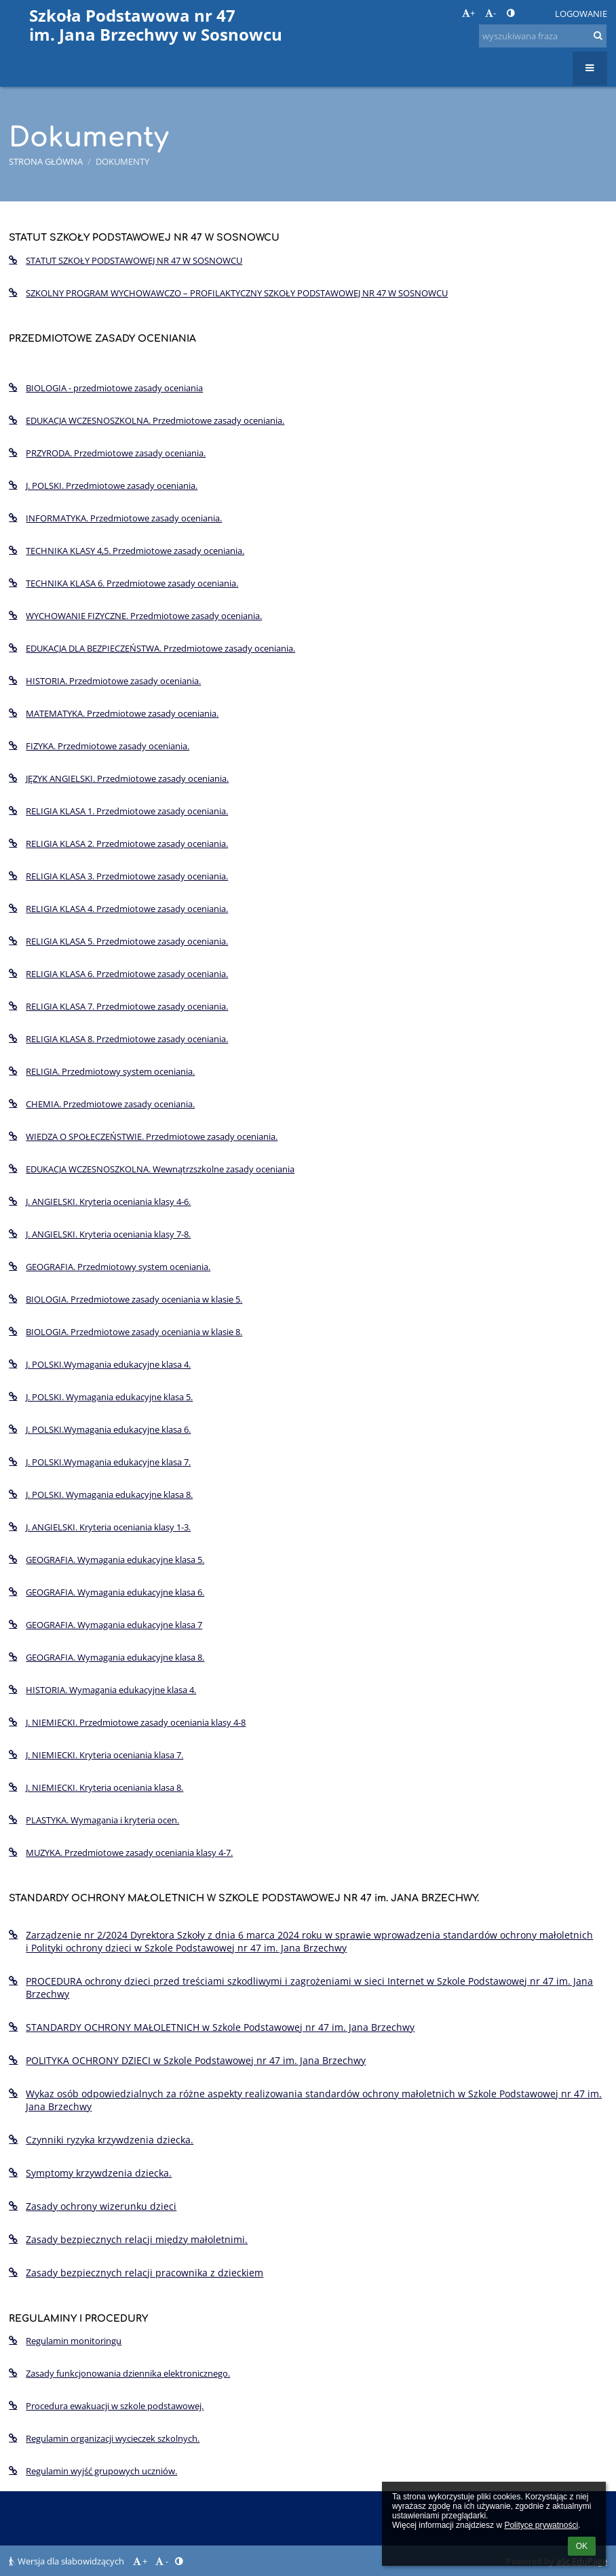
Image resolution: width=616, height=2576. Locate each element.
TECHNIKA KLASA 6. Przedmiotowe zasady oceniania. (123, 583)
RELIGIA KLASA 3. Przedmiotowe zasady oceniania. (118, 876)
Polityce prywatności (541, 2525)
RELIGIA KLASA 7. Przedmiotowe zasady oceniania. (118, 1006)
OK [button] (582, 2546)
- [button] (490, 13)
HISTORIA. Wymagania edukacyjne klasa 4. (102, 1690)
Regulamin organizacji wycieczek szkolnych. (104, 2438)
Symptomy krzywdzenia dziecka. (90, 2172)
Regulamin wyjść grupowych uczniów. (93, 2471)
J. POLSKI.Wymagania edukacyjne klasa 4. (100, 1364)
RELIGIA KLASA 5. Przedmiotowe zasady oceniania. (118, 941)
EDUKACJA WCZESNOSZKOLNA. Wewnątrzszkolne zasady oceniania (151, 1169)
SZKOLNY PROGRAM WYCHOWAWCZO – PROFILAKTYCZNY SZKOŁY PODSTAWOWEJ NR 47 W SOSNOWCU (228, 293)
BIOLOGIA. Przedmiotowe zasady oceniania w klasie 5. (125, 1299)
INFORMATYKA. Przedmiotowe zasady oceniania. (115, 518)
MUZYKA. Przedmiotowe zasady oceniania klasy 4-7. (121, 1852)
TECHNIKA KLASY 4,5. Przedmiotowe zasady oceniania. (126, 550)
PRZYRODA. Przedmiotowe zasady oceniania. (107, 453)
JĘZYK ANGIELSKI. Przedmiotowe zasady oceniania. (119, 778)
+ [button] (468, 13)
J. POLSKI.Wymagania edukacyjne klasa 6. (100, 1429)
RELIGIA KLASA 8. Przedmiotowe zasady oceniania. (118, 1039)
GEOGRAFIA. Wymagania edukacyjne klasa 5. (106, 1559)
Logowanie (581, 13)
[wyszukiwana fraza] (542, 36)
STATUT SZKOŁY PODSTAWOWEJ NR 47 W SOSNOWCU (125, 260)
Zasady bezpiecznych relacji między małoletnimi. (128, 2239)
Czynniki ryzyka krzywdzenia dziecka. (101, 2139)
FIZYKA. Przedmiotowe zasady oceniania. (99, 746)
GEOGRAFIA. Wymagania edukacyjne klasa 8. (106, 1657)
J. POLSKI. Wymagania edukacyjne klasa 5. (101, 1397)
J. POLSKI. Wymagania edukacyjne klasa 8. (101, 1494)
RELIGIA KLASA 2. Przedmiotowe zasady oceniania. (118, 843)
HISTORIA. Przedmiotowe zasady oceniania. (105, 681)
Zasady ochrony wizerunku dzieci (92, 2206)
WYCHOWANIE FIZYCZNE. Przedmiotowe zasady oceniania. (135, 616)
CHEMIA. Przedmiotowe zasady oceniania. (102, 1104)
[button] (535, 13)
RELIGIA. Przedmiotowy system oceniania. (102, 1071)
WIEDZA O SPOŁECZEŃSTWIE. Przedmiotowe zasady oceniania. (143, 1136)
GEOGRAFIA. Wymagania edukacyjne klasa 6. (106, 1592)
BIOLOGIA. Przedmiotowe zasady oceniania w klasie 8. (125, 1332)
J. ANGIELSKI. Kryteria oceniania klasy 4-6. (100, 1201)
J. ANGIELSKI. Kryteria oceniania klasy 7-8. (100, 1234)
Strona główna (46, 161)
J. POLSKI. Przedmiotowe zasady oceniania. (103, 485)
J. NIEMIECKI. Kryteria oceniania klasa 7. (96, 1755)
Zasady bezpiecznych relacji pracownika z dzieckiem (136, 2272)
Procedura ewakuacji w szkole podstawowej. (106, 2406)
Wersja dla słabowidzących (67, 2561)
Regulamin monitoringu (65, 2341)
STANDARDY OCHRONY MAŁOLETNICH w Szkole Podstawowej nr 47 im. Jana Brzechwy (212, 2027)
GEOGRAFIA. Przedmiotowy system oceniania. (109, 1267)
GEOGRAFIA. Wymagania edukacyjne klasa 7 (105, 1625)
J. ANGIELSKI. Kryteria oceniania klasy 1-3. (100, 1527)
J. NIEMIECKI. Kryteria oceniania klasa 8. (96, 1787)
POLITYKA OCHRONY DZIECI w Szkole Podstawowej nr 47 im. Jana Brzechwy (187, 2060)
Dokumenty (122, 161)
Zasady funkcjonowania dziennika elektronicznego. (119, 2373)
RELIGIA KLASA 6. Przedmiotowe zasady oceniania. (118, 974)
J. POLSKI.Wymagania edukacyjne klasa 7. (100, 1462)
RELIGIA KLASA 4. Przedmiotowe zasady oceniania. (118, 909)
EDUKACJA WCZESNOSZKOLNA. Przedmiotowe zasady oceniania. (146, 420)
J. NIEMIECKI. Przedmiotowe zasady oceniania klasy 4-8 (127, 1722)
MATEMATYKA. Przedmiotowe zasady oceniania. (113, 713)
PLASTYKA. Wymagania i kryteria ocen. (94, 1820)
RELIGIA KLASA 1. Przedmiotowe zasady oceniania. (118, 811)
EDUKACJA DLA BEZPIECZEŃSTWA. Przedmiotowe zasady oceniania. (152, 648)
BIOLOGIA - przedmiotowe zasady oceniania (106, 388)
